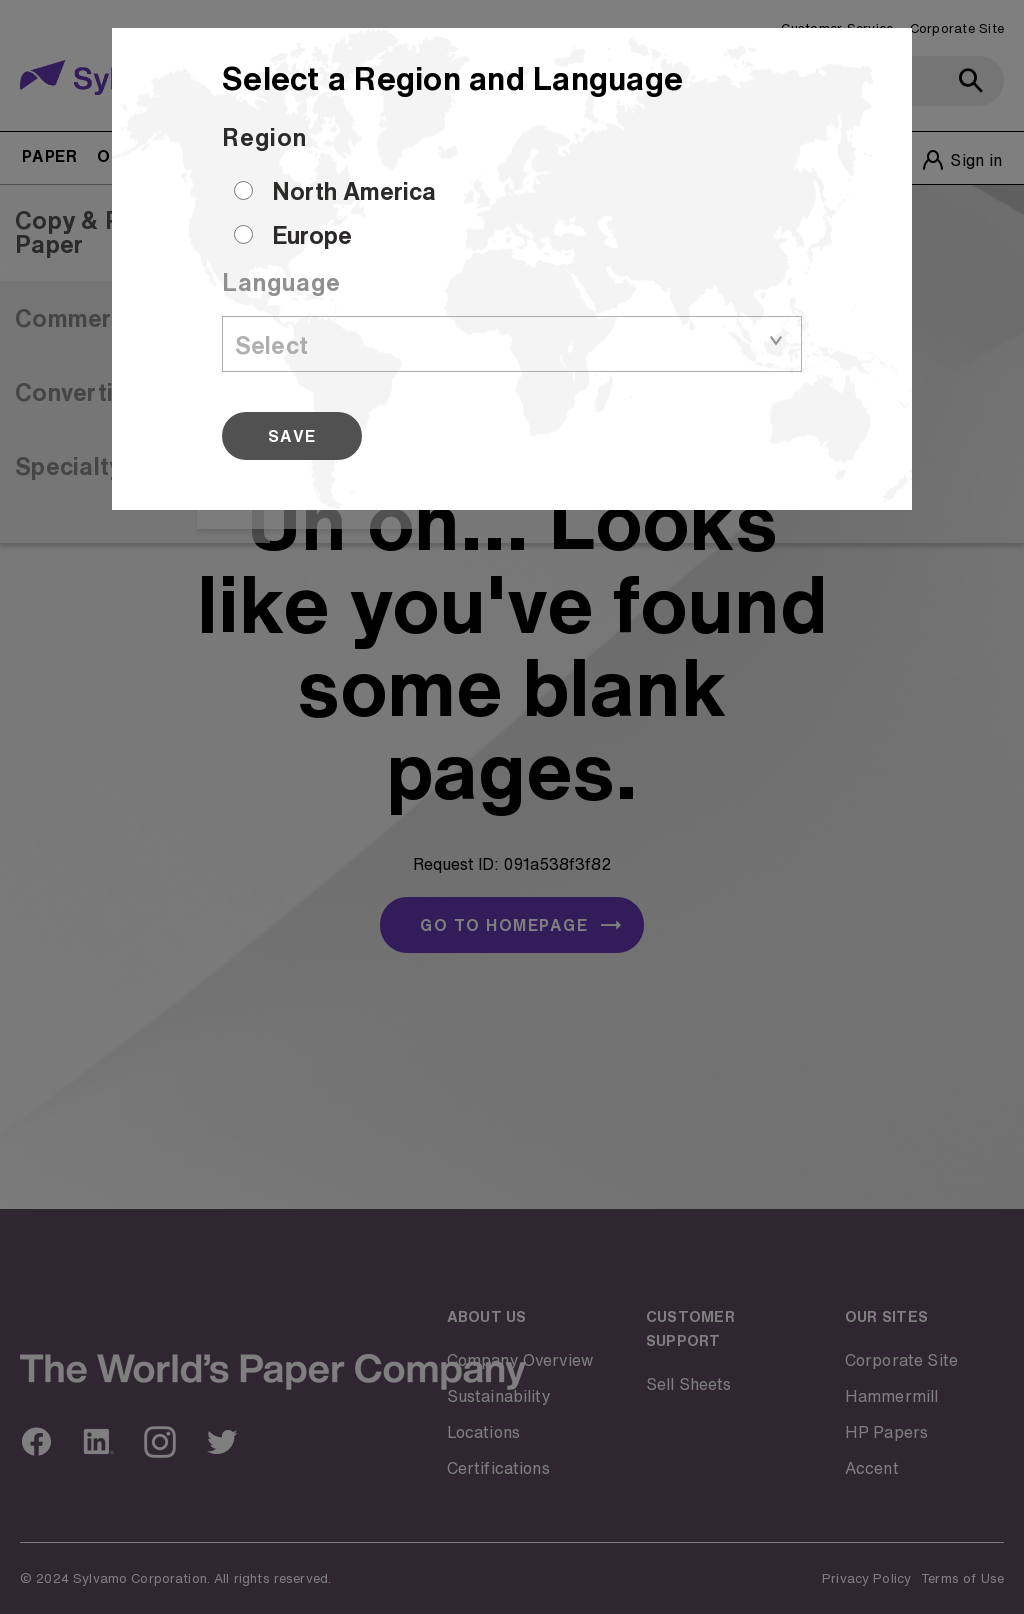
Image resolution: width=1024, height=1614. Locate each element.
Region (264, 137)
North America (354, 191)
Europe (312, 235)
